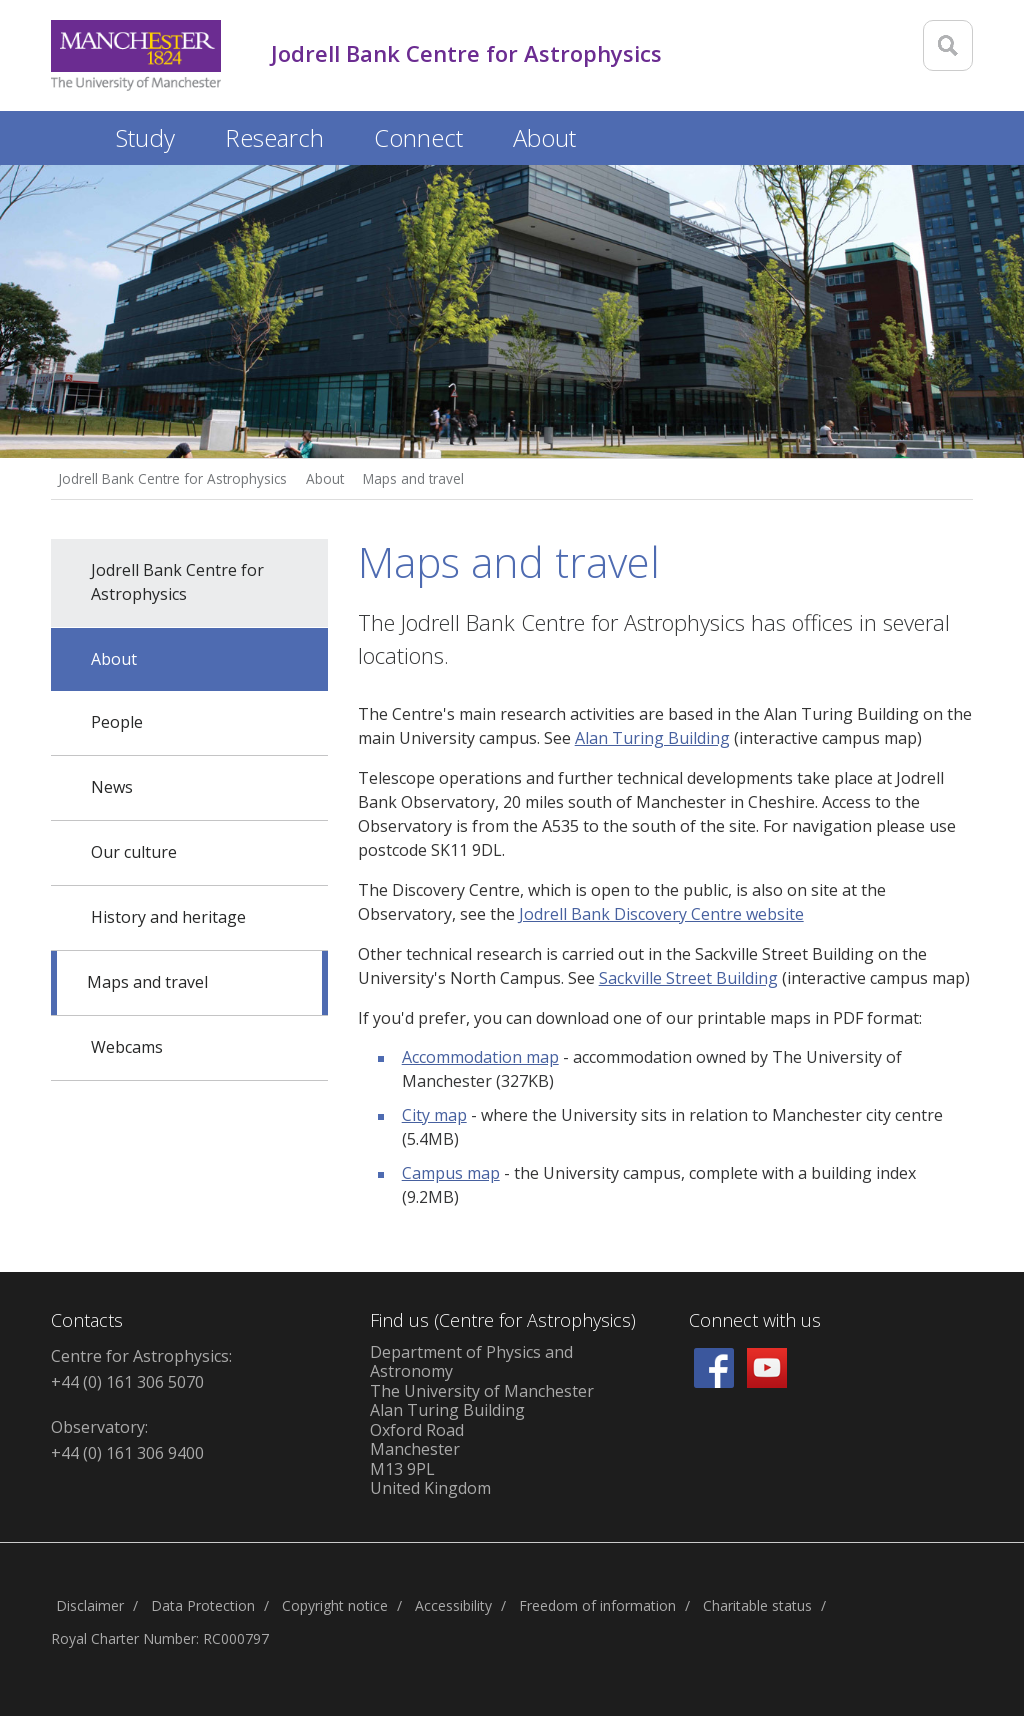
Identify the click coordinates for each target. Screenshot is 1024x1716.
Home (71, 134)
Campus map (451, 1173)
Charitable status (757, 1605)
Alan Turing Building (652, 738)
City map (434, 1115)
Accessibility (453, 1605)
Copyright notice (335, 1605)
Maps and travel (413, 478)
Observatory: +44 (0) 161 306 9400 (127, 1440)
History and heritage (168, 917)
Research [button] (274, 137)
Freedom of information (597, 1605)
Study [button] (145, 137)
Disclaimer (90, 1605)
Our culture (134, 852)
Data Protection (203, 1605)
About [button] (544, 137)
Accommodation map (480, 1057)
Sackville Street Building (688, 978)
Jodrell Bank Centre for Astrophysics (172, 478)
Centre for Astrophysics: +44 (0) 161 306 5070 (141, 1369)
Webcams (127, 1047)
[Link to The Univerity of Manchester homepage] (136, 55)
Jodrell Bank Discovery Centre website (661, 914)
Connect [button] (418, 137)
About (325, 478)
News (112, 787)
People (117, 722)
